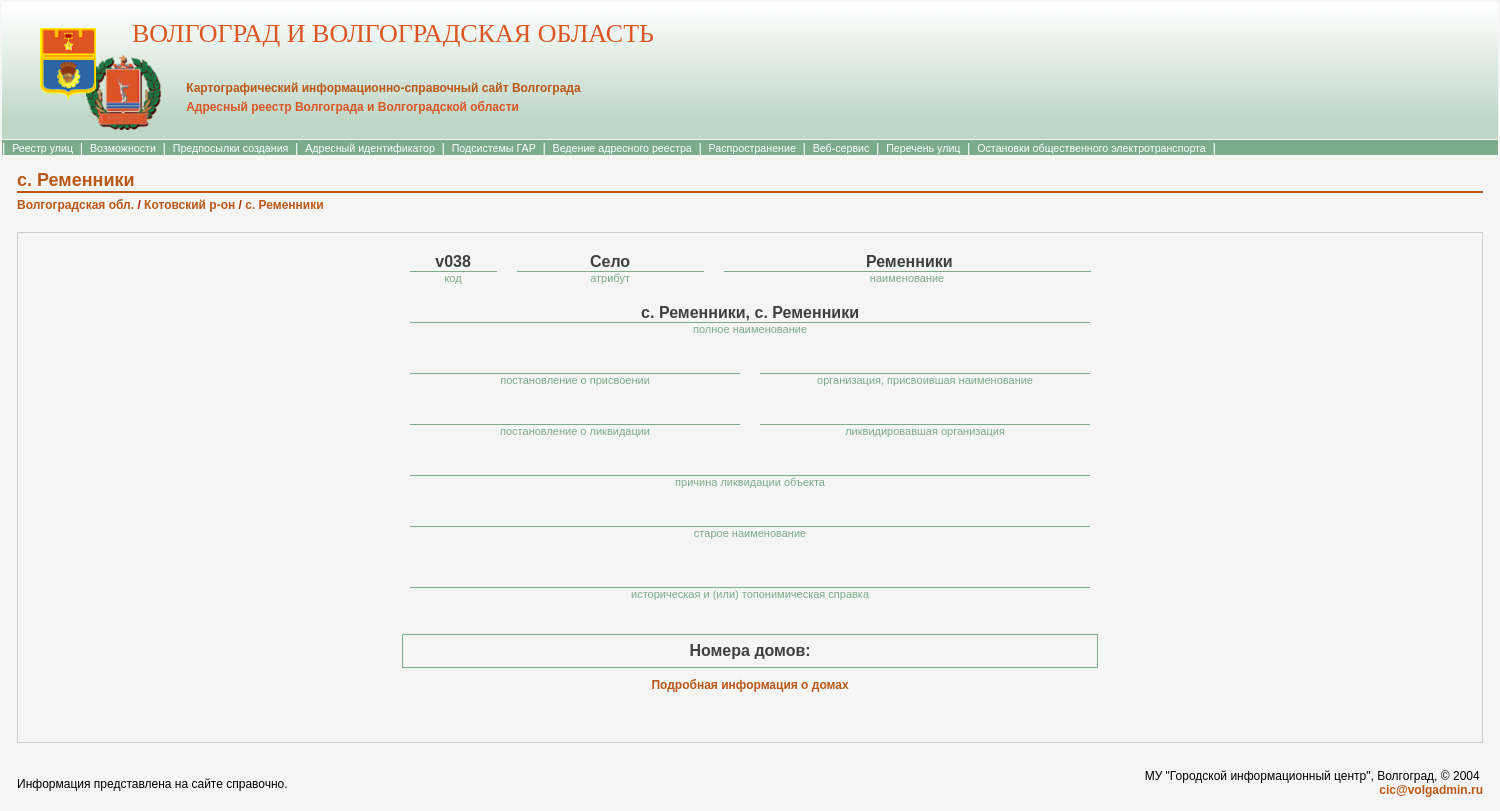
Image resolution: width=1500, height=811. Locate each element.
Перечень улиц (923, 148)
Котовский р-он (189, 205)
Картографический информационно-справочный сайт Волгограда (383, 88)
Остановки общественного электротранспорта (1091, 148)
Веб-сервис (841, 148)
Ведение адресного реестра (622, 148)
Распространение (752, 148)
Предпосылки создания (231, 148)
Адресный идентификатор (370, 148)
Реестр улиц (42, 148)
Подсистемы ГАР (494, 148)
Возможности (123, 148)
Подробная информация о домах (749, 685)
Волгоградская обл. (75, 205)
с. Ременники (284, 205)
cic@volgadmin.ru (1431, 790)
